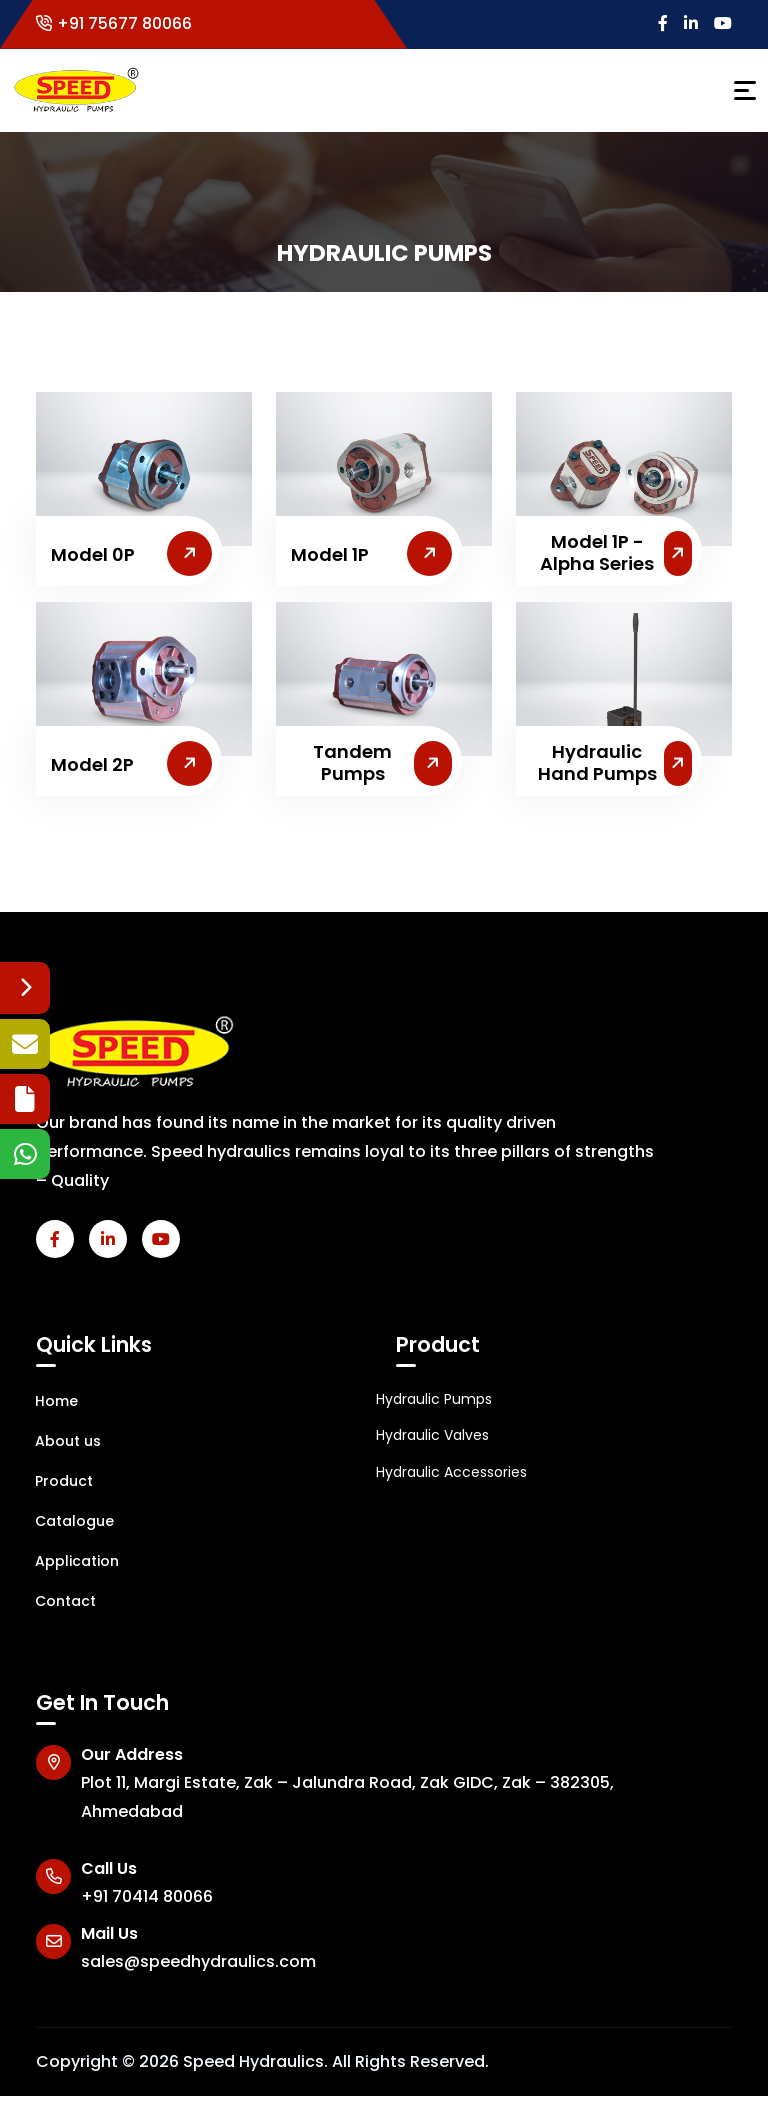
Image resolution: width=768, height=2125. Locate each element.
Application (67, 1561)
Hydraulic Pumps (434, 1399)
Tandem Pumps (352, 762)
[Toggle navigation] (745, 90)
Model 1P (330, 555)
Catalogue (65, 1521)
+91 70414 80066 (147, 1896)
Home (47, 1401)
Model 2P (92, 765)
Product (54, 1481)
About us (58, 1441)
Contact (56, 1601)
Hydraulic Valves (432, 1435)
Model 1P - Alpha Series (597, 552)
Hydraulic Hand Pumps (597, 762)
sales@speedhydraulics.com (198, 1961)
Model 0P (93, 555)
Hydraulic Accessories (451, 1472)
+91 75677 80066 (114, 23)
